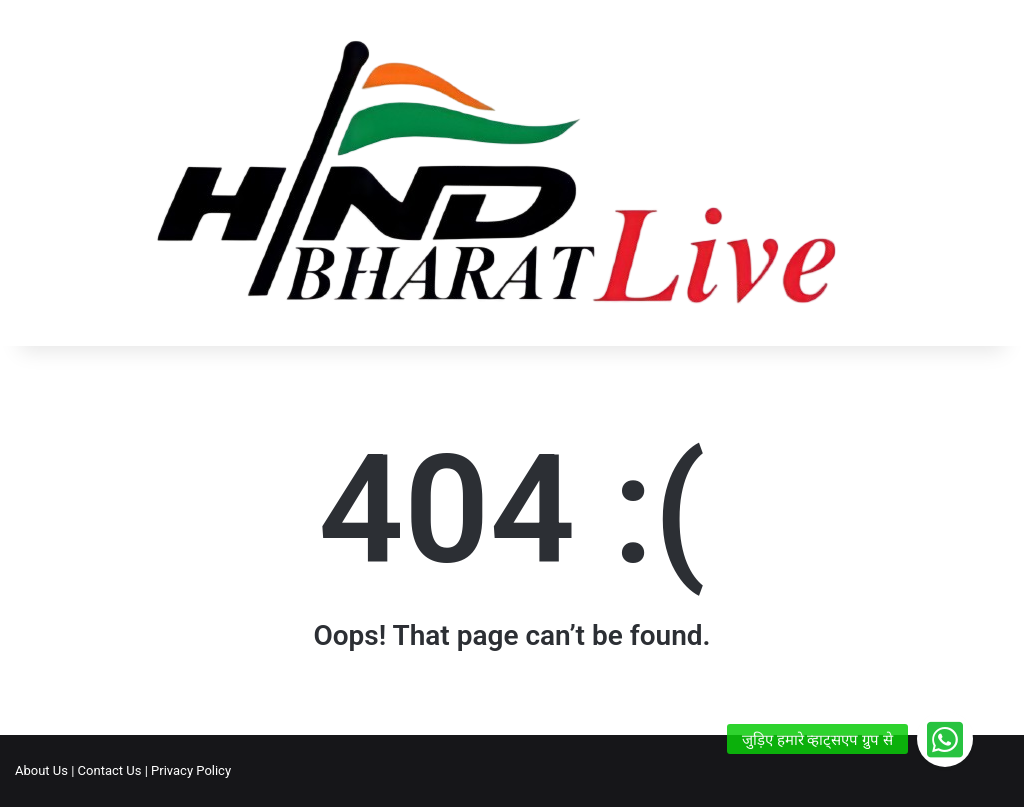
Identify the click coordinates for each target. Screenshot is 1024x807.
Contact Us (110, 770)
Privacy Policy (191, 770)
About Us (41, 770)
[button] (945, 739)
